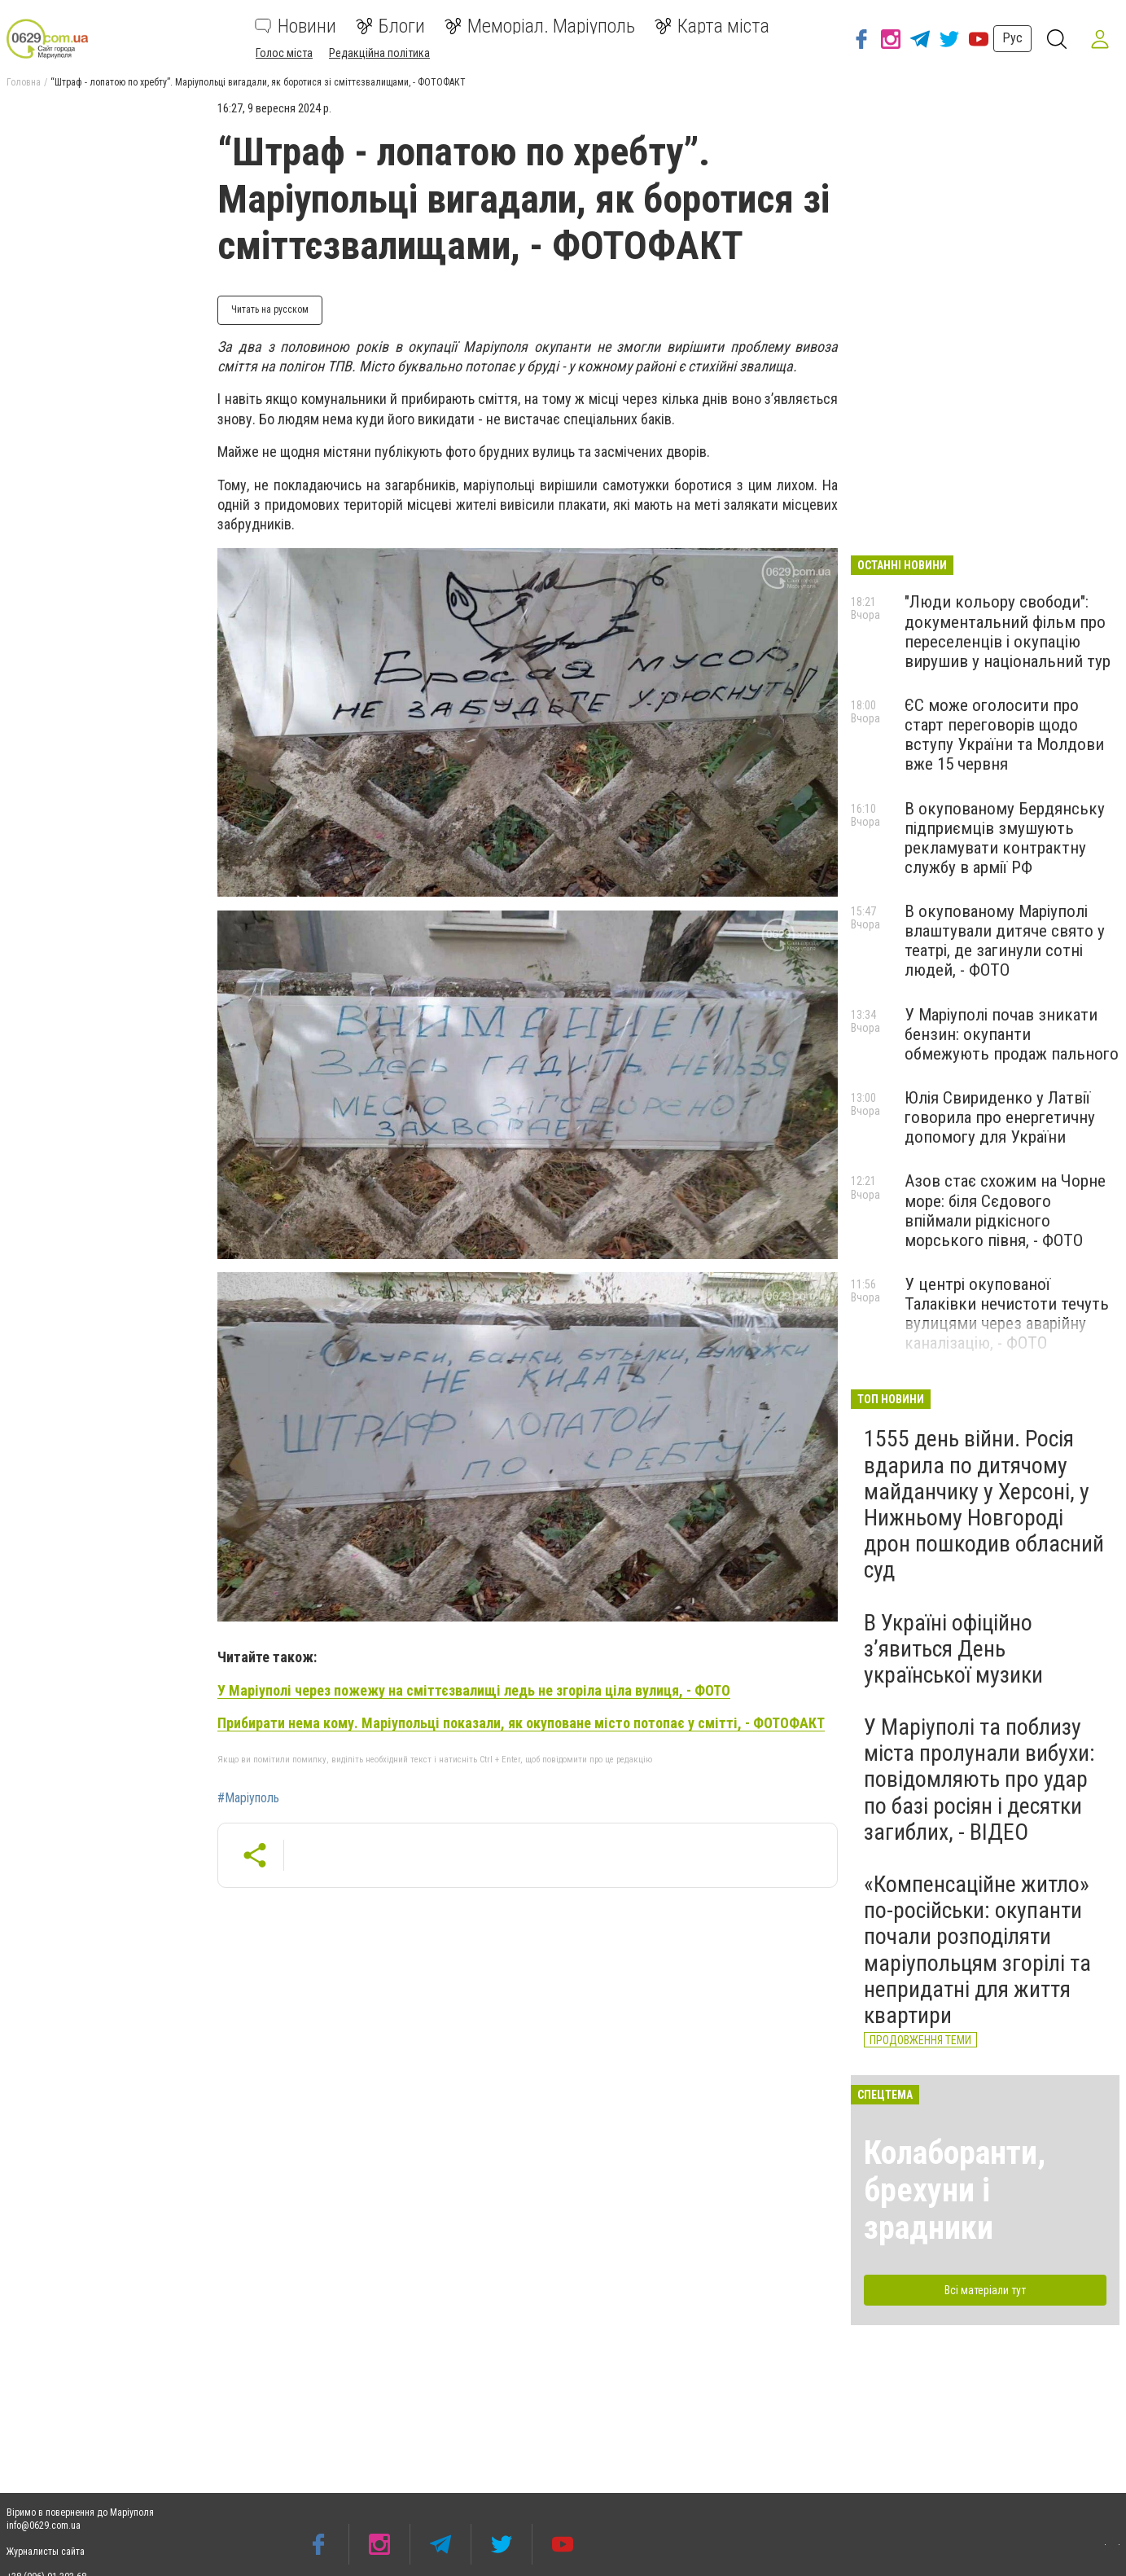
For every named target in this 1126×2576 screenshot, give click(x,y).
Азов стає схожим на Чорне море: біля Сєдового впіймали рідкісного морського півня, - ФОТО (1005, 1210)
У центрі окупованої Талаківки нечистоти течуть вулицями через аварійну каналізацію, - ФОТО (1007, 1314)
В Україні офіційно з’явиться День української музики (953, 1648)
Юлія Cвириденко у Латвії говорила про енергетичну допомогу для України (1000, 1117)
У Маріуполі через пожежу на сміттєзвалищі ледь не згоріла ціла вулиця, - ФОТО (473, 1690)
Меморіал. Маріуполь (540, 26)
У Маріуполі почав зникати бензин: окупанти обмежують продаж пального (1012, 1034)
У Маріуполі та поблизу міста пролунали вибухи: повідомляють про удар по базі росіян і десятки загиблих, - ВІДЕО (979, 1779)
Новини (295, 26)
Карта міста (712, 26)
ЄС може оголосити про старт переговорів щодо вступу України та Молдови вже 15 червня (1004, 735)
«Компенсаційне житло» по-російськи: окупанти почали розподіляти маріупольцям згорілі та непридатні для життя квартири (977, 1950)
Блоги (390, 26)
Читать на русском (270, 309)
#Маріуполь (248, 1798)
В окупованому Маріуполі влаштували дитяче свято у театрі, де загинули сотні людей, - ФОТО (1005, 941)
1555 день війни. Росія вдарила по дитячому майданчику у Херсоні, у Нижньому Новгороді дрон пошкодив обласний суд (984, 1504)
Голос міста (284, 52)
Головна (24, 82)
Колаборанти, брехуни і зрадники (954, 2190)
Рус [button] (1009, 38)
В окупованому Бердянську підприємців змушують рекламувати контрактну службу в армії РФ (1005, 838)
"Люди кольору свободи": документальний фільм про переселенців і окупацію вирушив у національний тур (1008, 631)
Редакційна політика (379, 52)
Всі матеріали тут (985, 2290)
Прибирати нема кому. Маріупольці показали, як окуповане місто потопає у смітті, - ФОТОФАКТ (521, 1722)
